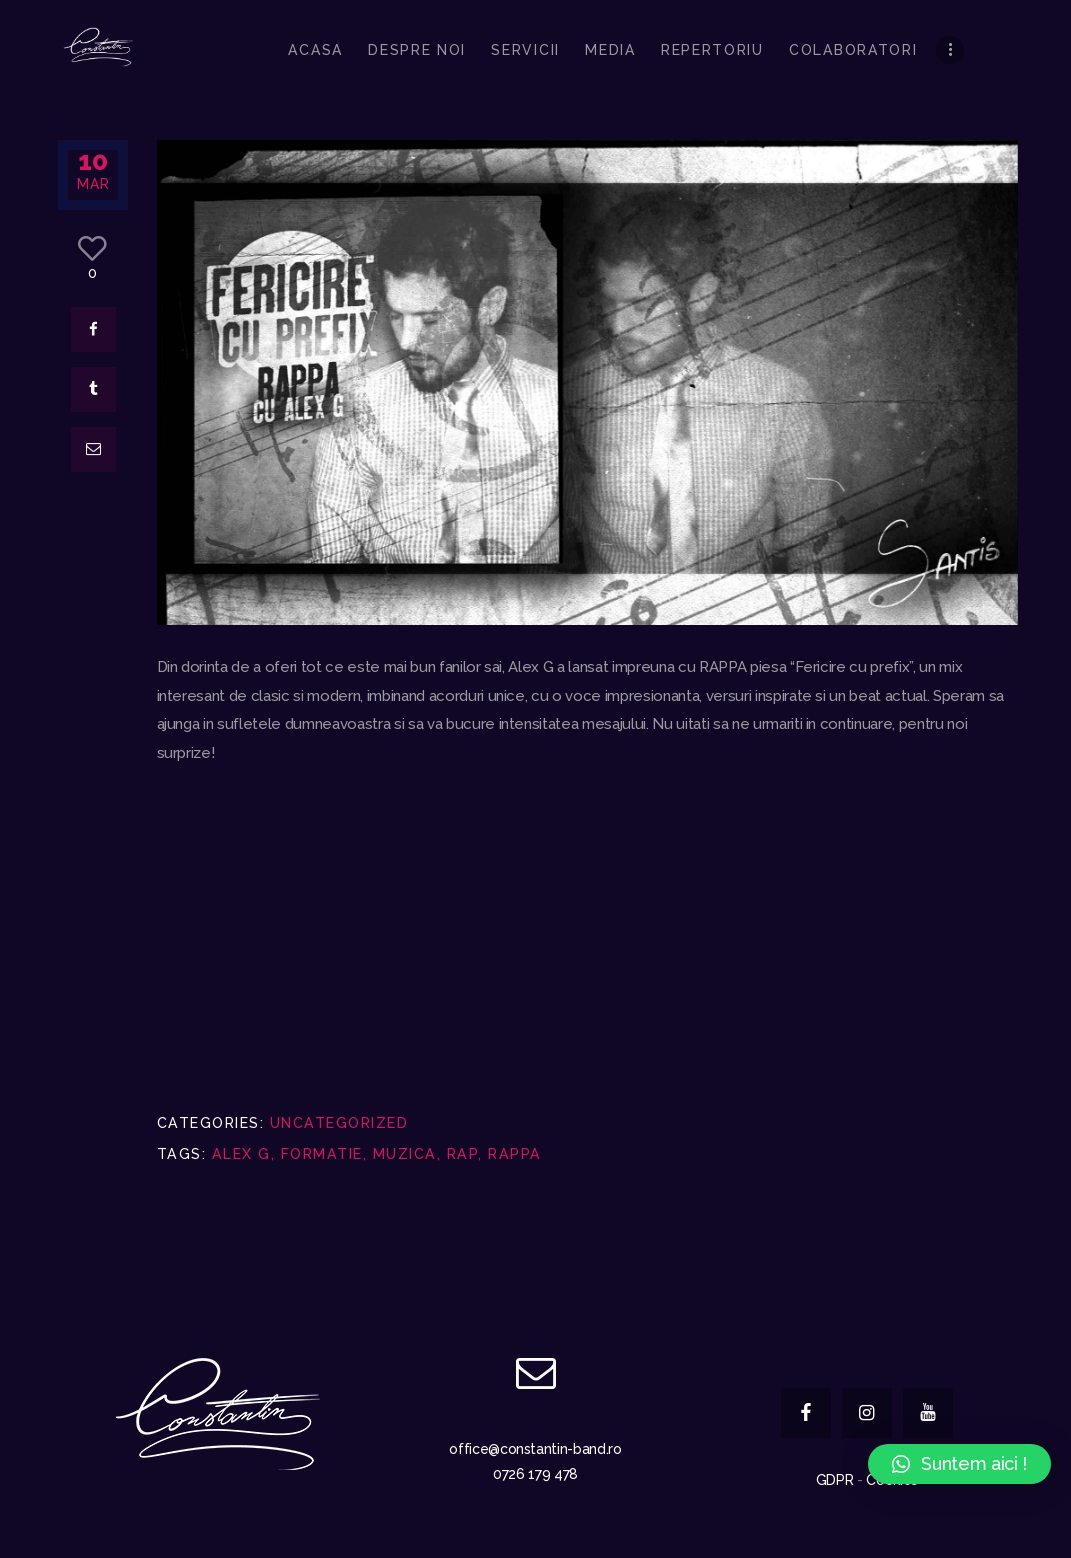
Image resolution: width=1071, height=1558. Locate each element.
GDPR (835, 1480)
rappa (515, 1154)
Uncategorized (339, 1123)
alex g (241, 1154)
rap (463, 1154)
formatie (322, 1154)
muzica (405, 1154)
